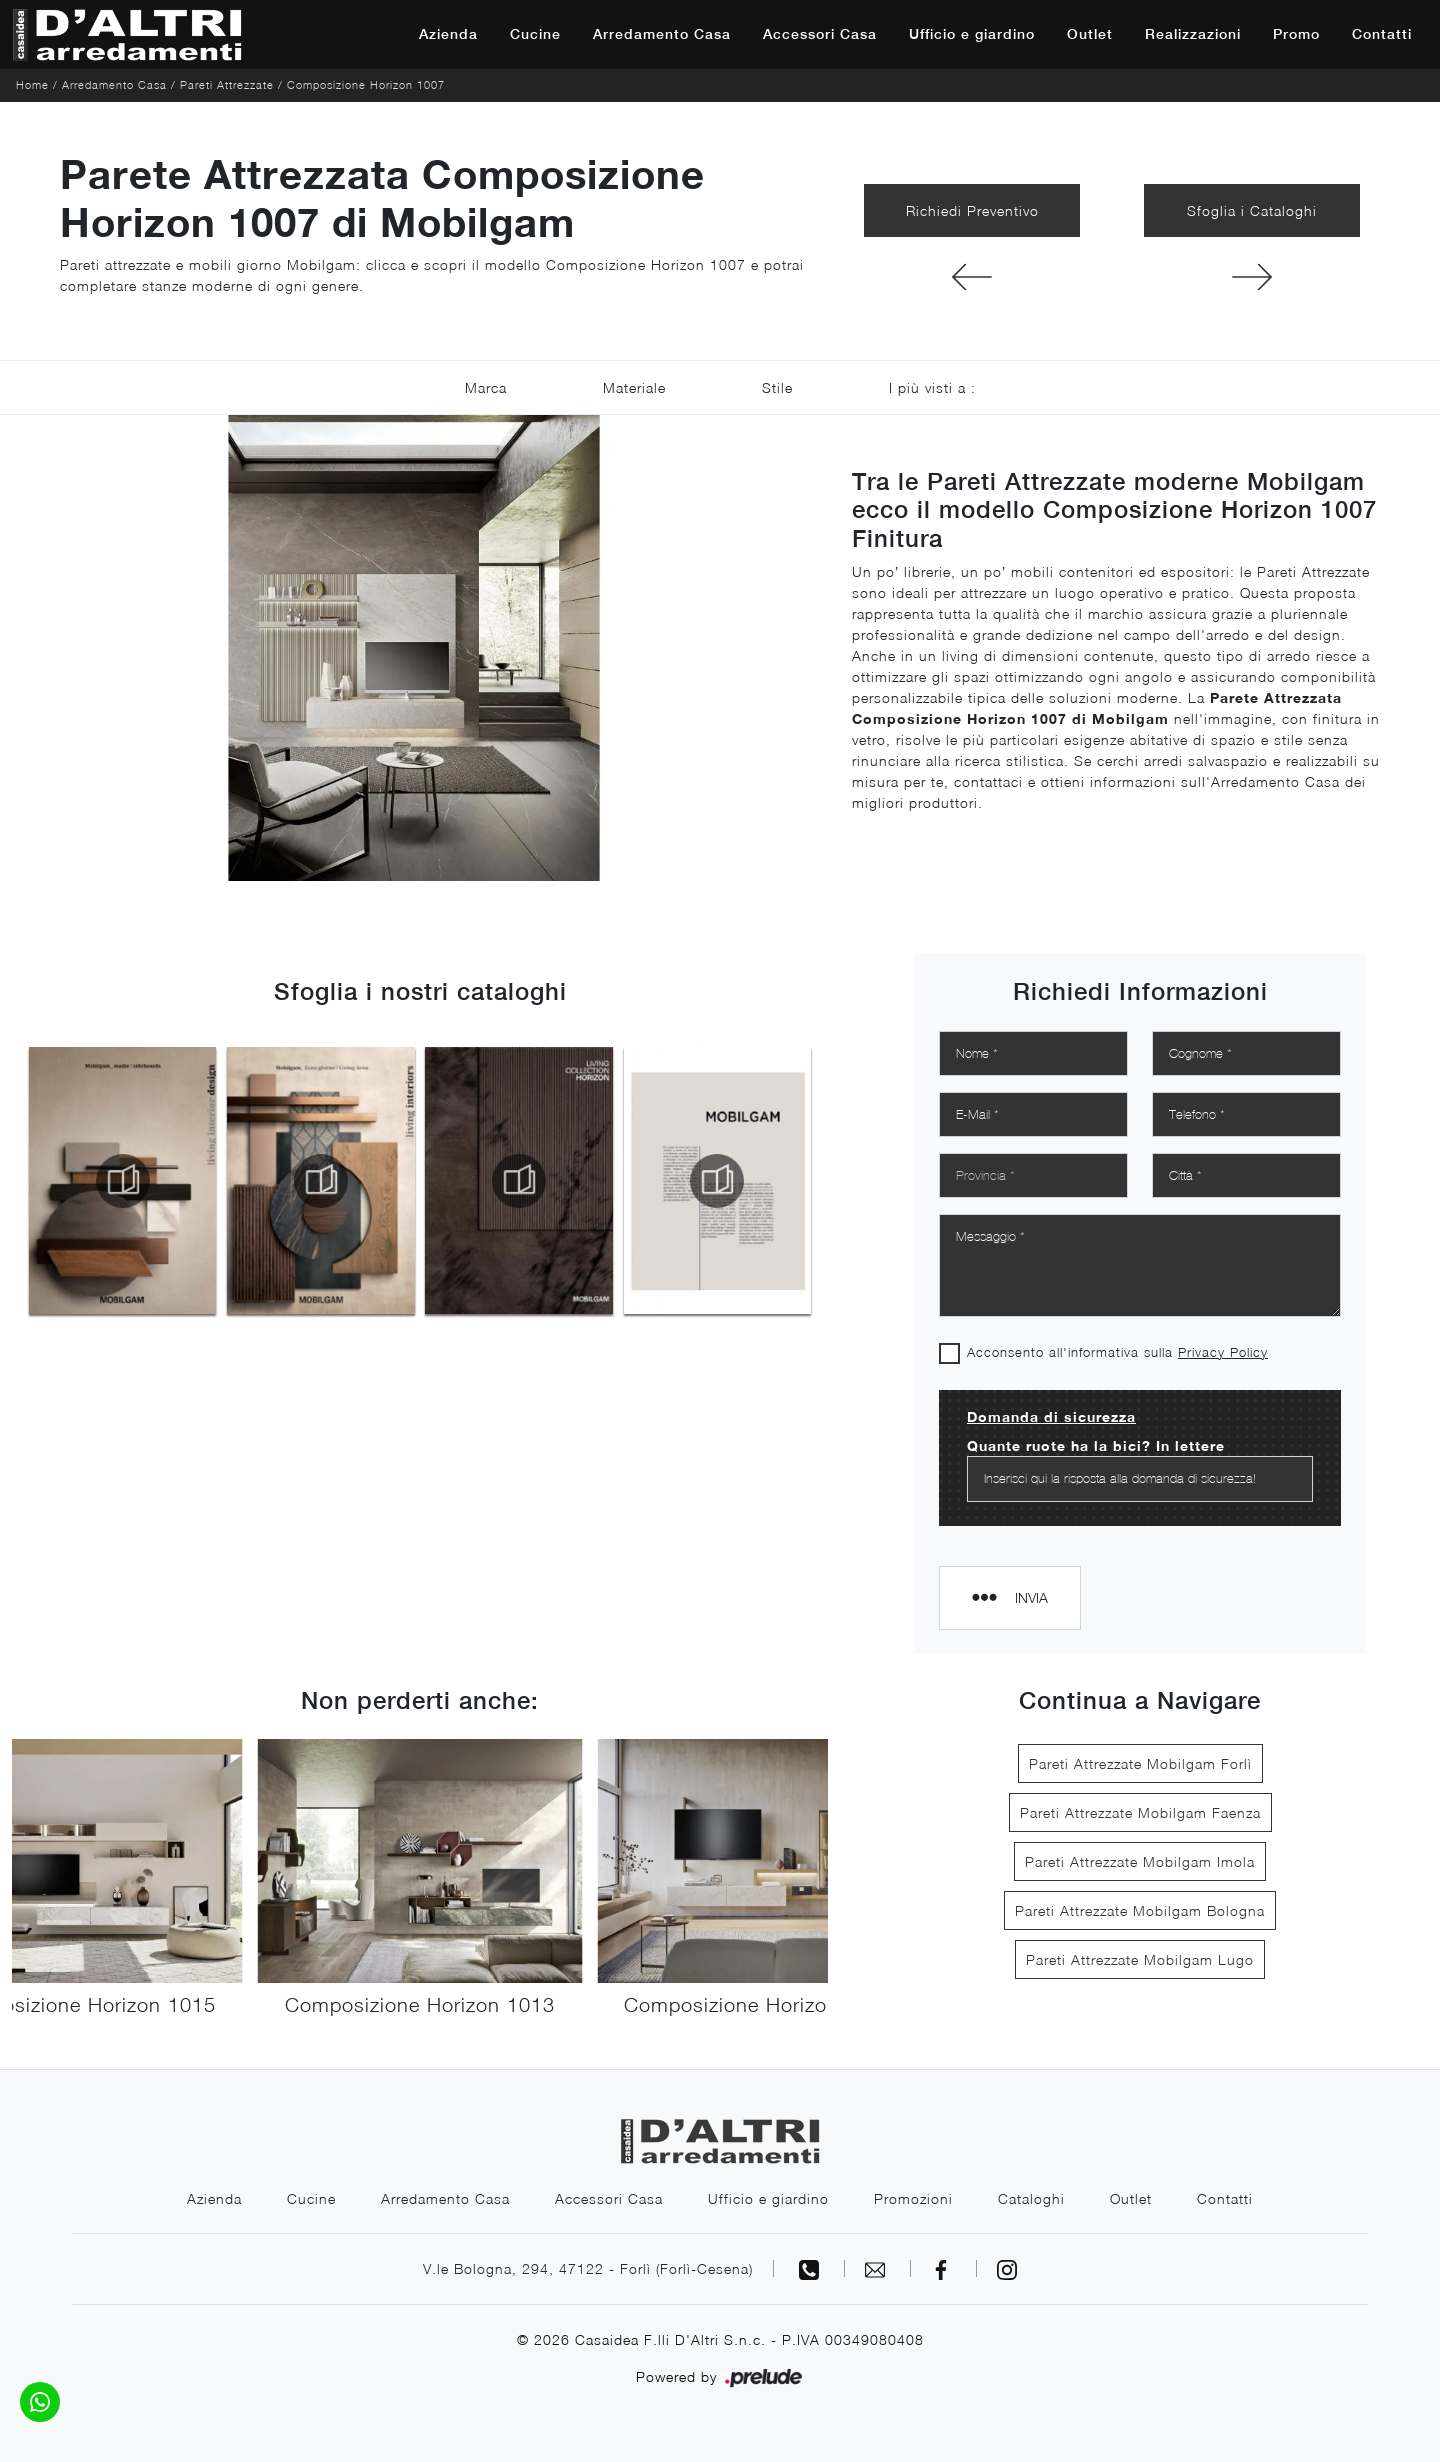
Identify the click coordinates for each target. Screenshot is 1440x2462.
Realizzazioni (1193, 34)
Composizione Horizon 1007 (366, 84)
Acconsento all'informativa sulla (1117, 1352)
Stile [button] (777, 387)
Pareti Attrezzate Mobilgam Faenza (1140, 1812)
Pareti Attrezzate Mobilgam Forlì (1140, 1763)
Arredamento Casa (662, 34)
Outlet (1090, 34)
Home (32, 84)
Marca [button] (486, 387)
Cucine (535, 34)
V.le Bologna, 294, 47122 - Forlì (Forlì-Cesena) (588, 2268)
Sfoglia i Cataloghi (1252, 210)
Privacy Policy (1223, 1352)
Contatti (1382, 34)
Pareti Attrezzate (227, 84)
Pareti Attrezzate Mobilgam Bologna (1140, 1910)
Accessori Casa (820, 34)
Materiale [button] (634, 387)
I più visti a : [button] (932, 387)
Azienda (448, 34)
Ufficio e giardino (972, 34)
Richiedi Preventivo (972, 210)
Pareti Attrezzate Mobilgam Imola (1140, 1861)
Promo (1296, 34)
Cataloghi (1031, 2198)
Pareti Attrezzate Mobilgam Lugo (1140, 1959)
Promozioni (913, 2198)
